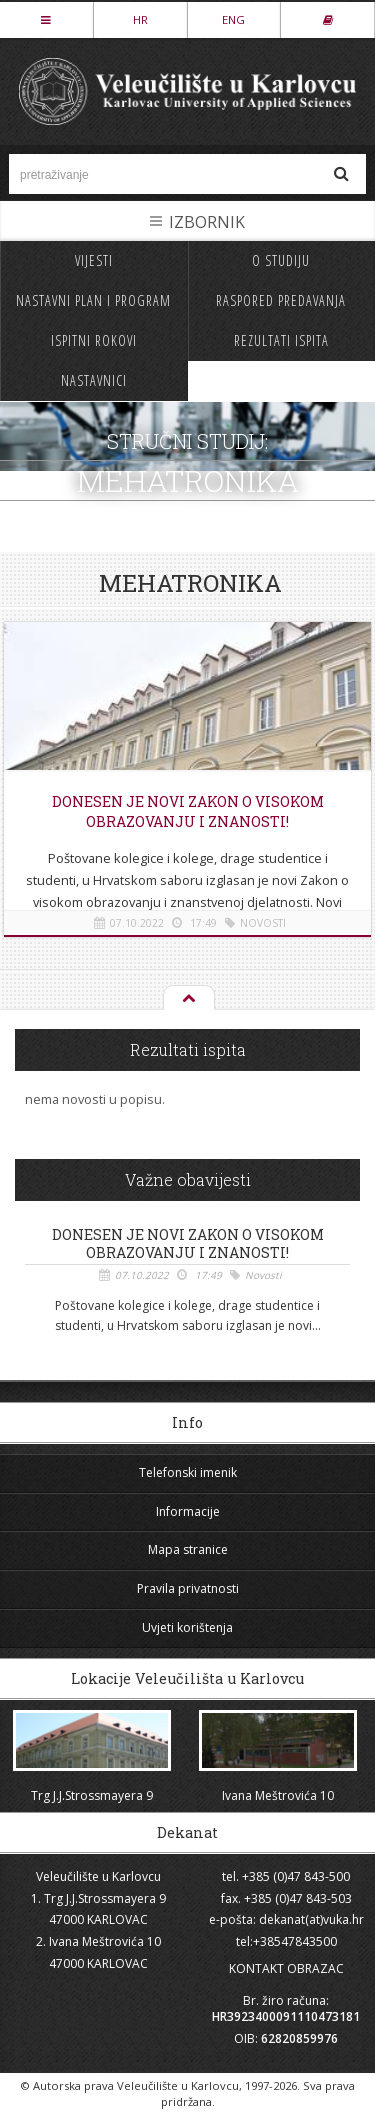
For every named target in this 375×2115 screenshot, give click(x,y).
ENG (233, 19)
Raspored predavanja (281, 300)
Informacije (188, 1511)
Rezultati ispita (281, 340)
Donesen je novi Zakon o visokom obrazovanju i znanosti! (188, 811)
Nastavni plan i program (93, 300)
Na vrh (187, 999)
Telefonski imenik (188, 1472)
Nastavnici (94, 380)
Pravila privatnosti (188, 1588)
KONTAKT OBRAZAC (286, 1968)
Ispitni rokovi (94, 340)
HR (140, 19)
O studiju (281, 260)
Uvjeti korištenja (187, 1627)
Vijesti (94, 260)
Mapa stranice (188, 1549)
